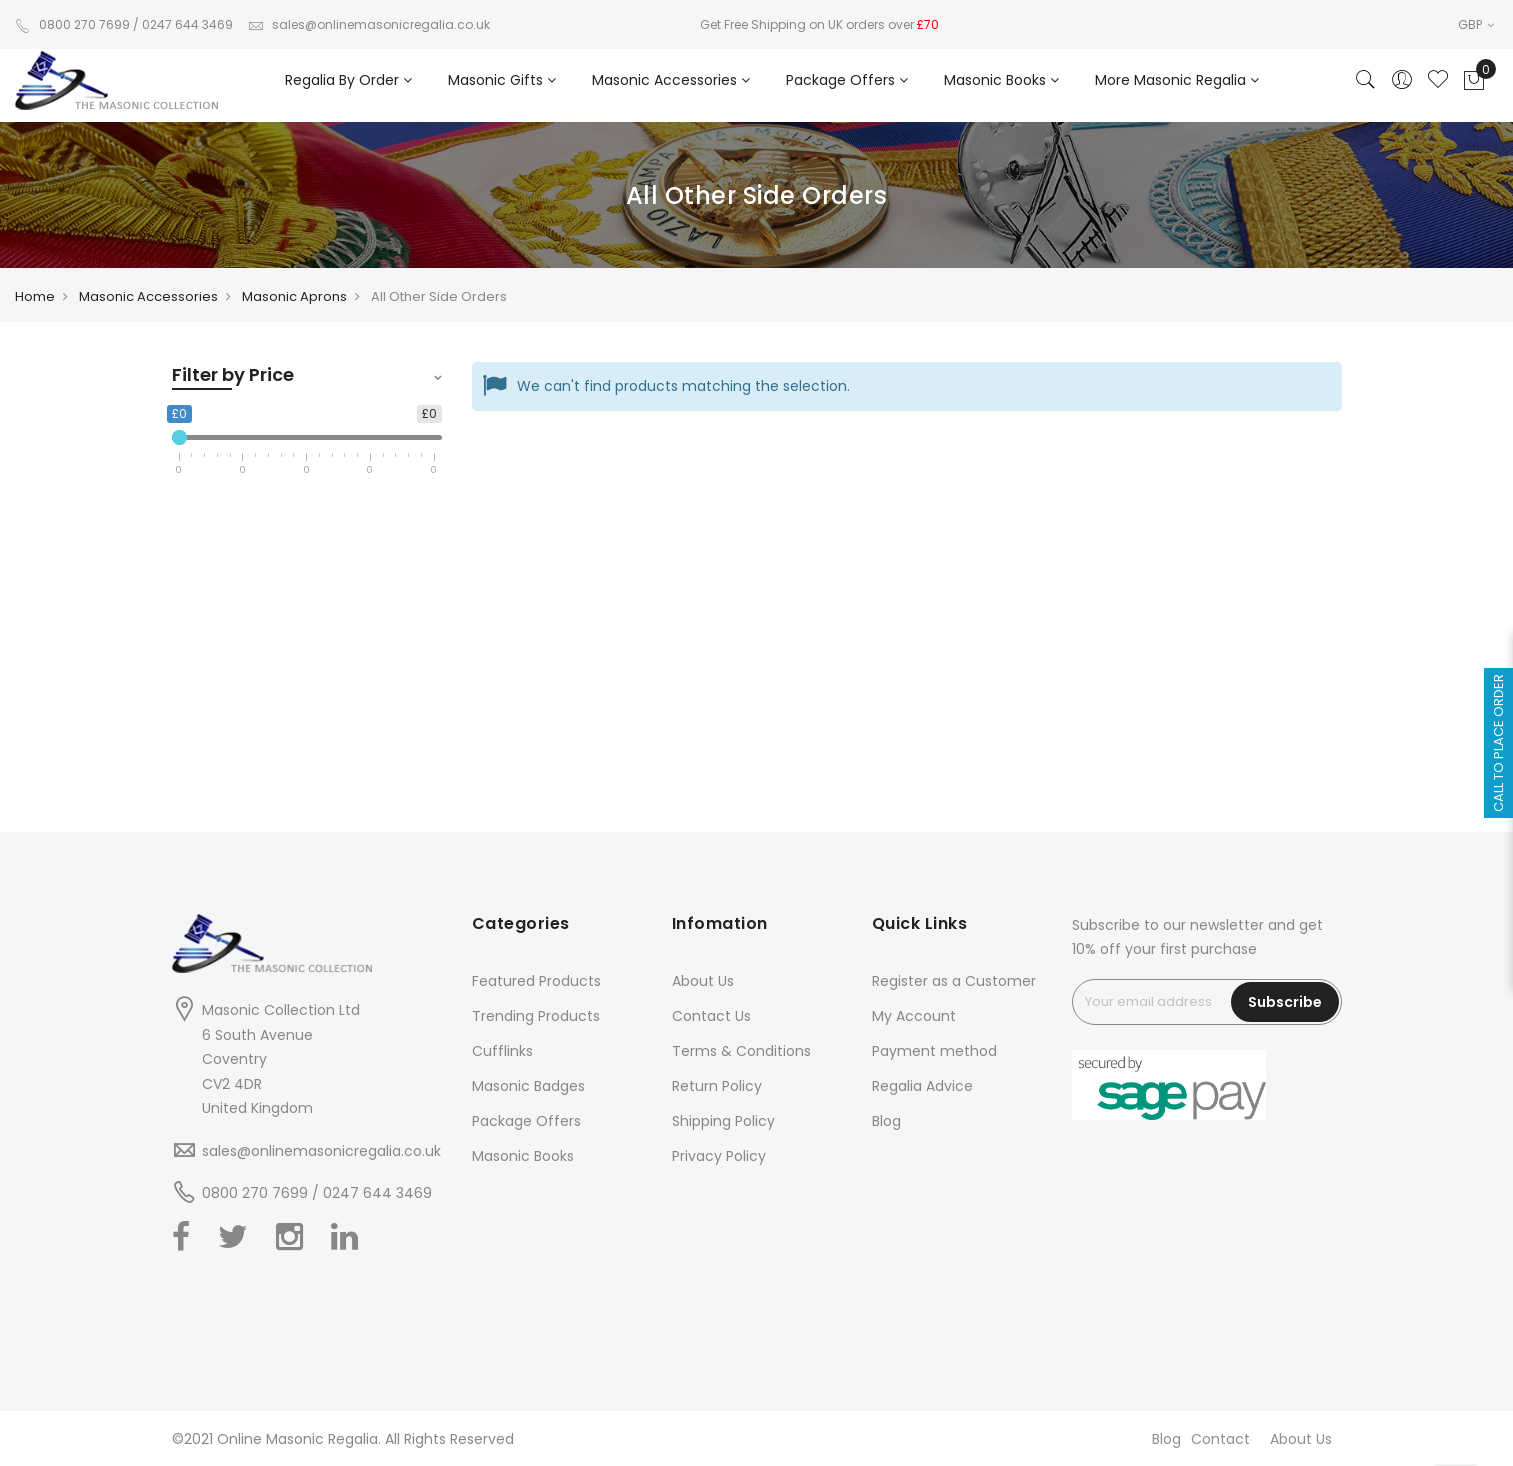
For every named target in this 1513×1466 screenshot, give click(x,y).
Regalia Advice (922, 1086)
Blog (886, 1121)
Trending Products (536, 1016)
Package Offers (526, 1121)
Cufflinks (502, 1051)
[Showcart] (1474, 81)
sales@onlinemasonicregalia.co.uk (369, 24)
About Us (703, 981)
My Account (914, 1016)
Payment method (934, 1051)
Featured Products (536, 981)
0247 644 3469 (187, 24)
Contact (1220, 1439)
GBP (1476, 24)
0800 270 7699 (72, 24)
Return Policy (717, 1086)
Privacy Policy (719, 1156)
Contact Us (711, 1016)
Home (35, 296)
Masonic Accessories (148, 296)
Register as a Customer (954, 981)
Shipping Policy (723, 1121)
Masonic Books (523, 1156)
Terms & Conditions (741, 1051)
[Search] (1366, 81)
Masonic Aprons (294, 296)
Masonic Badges (528, 1086)
